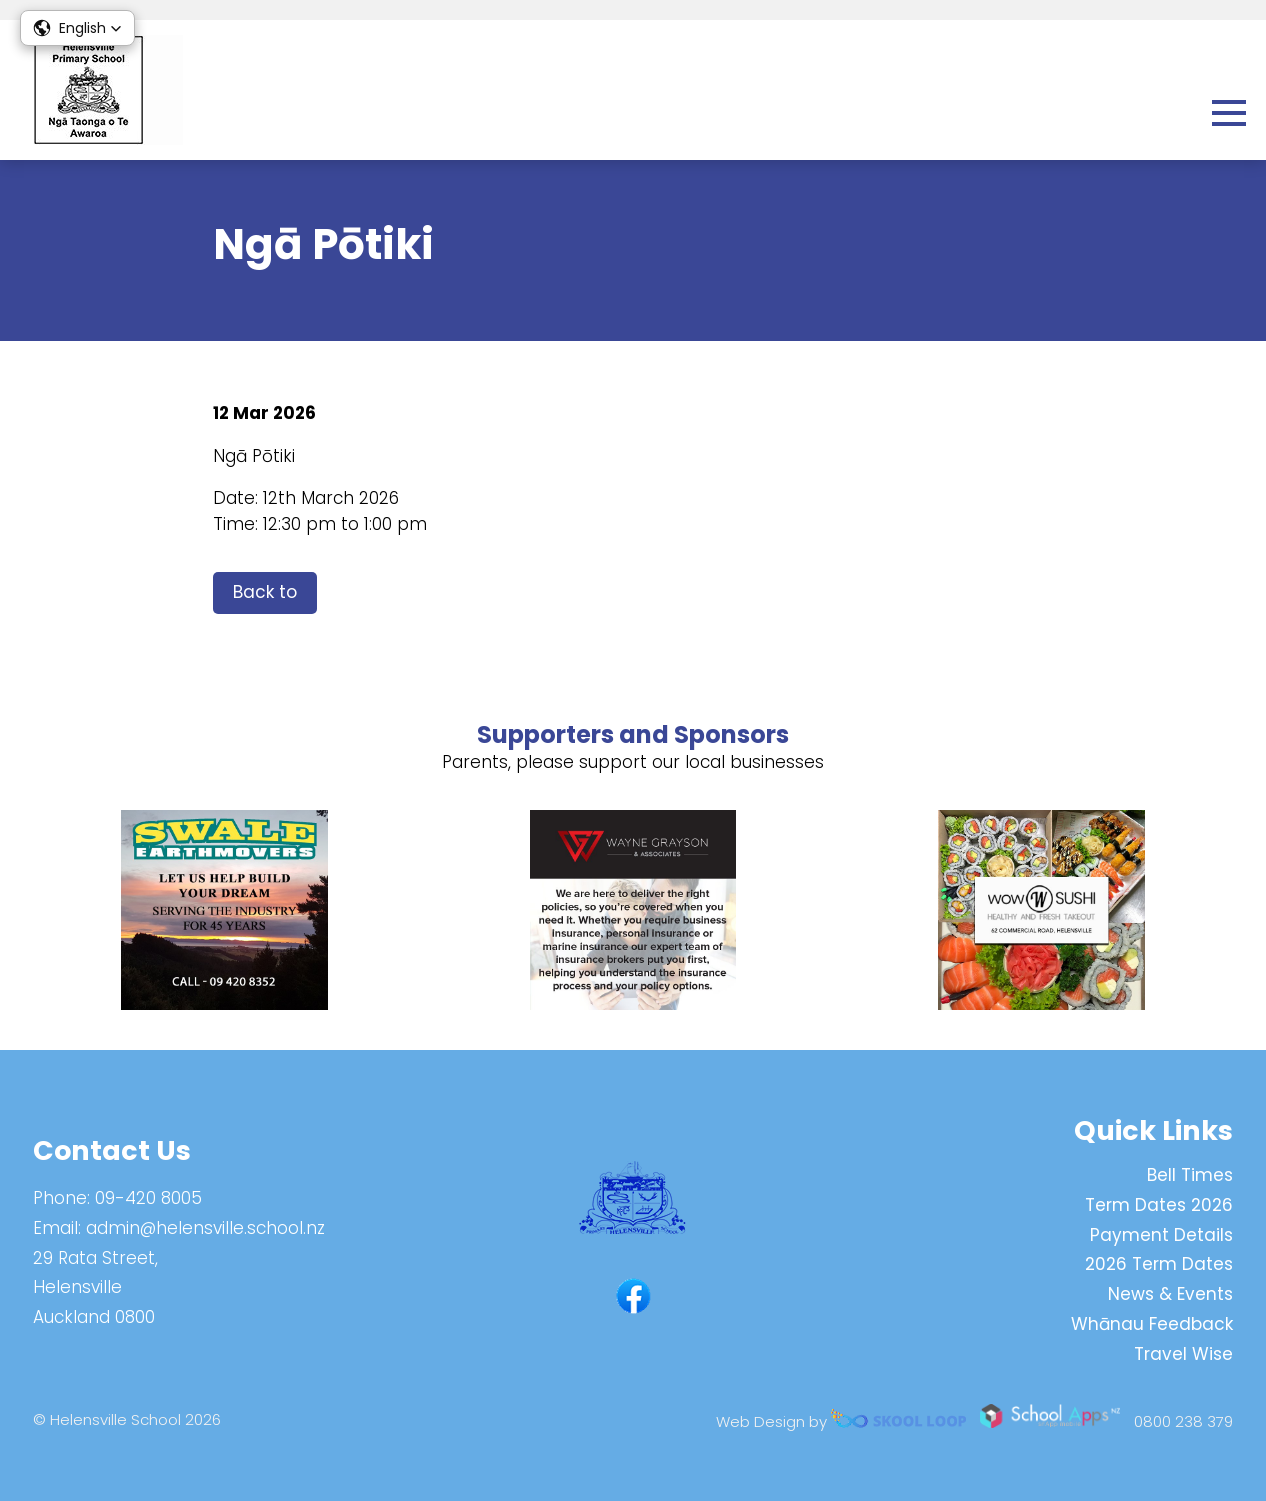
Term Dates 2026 (1159, 1205)
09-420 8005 (148, 1198)
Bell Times (1190, 1175)
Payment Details (1161, 1235)
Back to (265, 592)
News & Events (1170, 1294)
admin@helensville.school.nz (205, 1228)
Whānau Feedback (1152, 1324)
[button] (77, 28)
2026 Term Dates (1159, 1264)
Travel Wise (1183, 1354)
